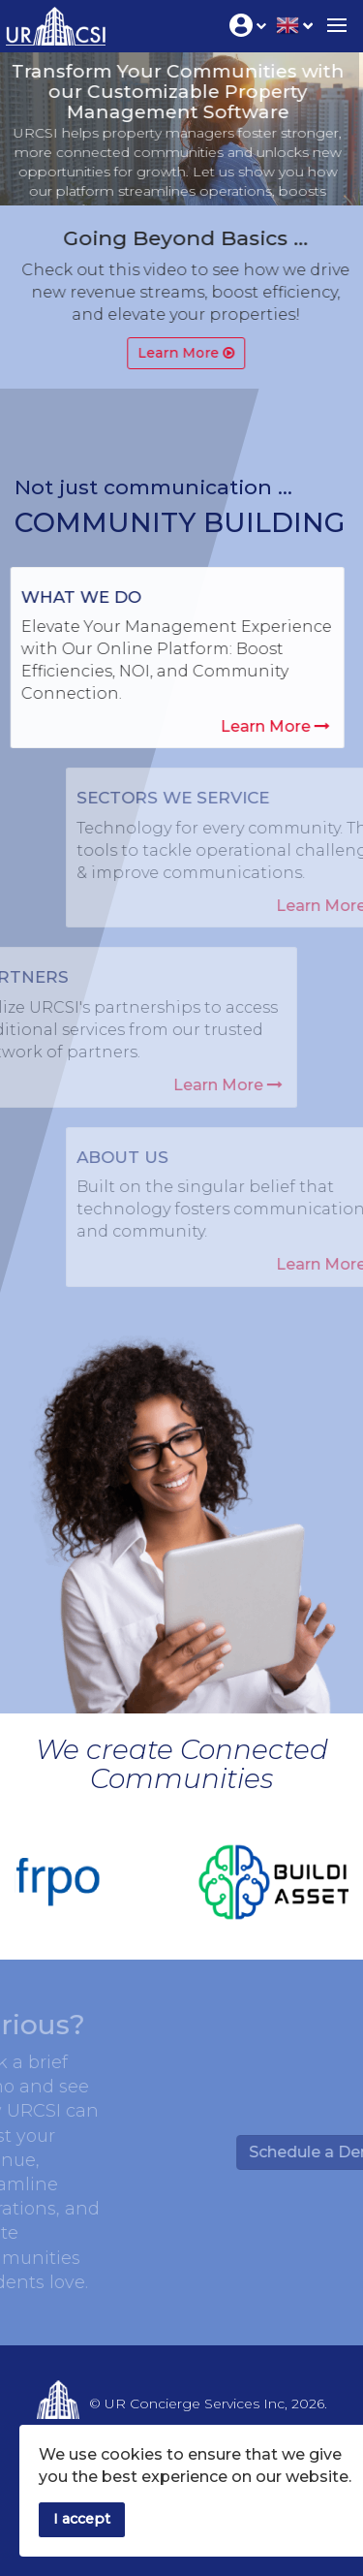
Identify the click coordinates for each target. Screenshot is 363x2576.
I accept (81, 2519)
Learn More (270, 726)
